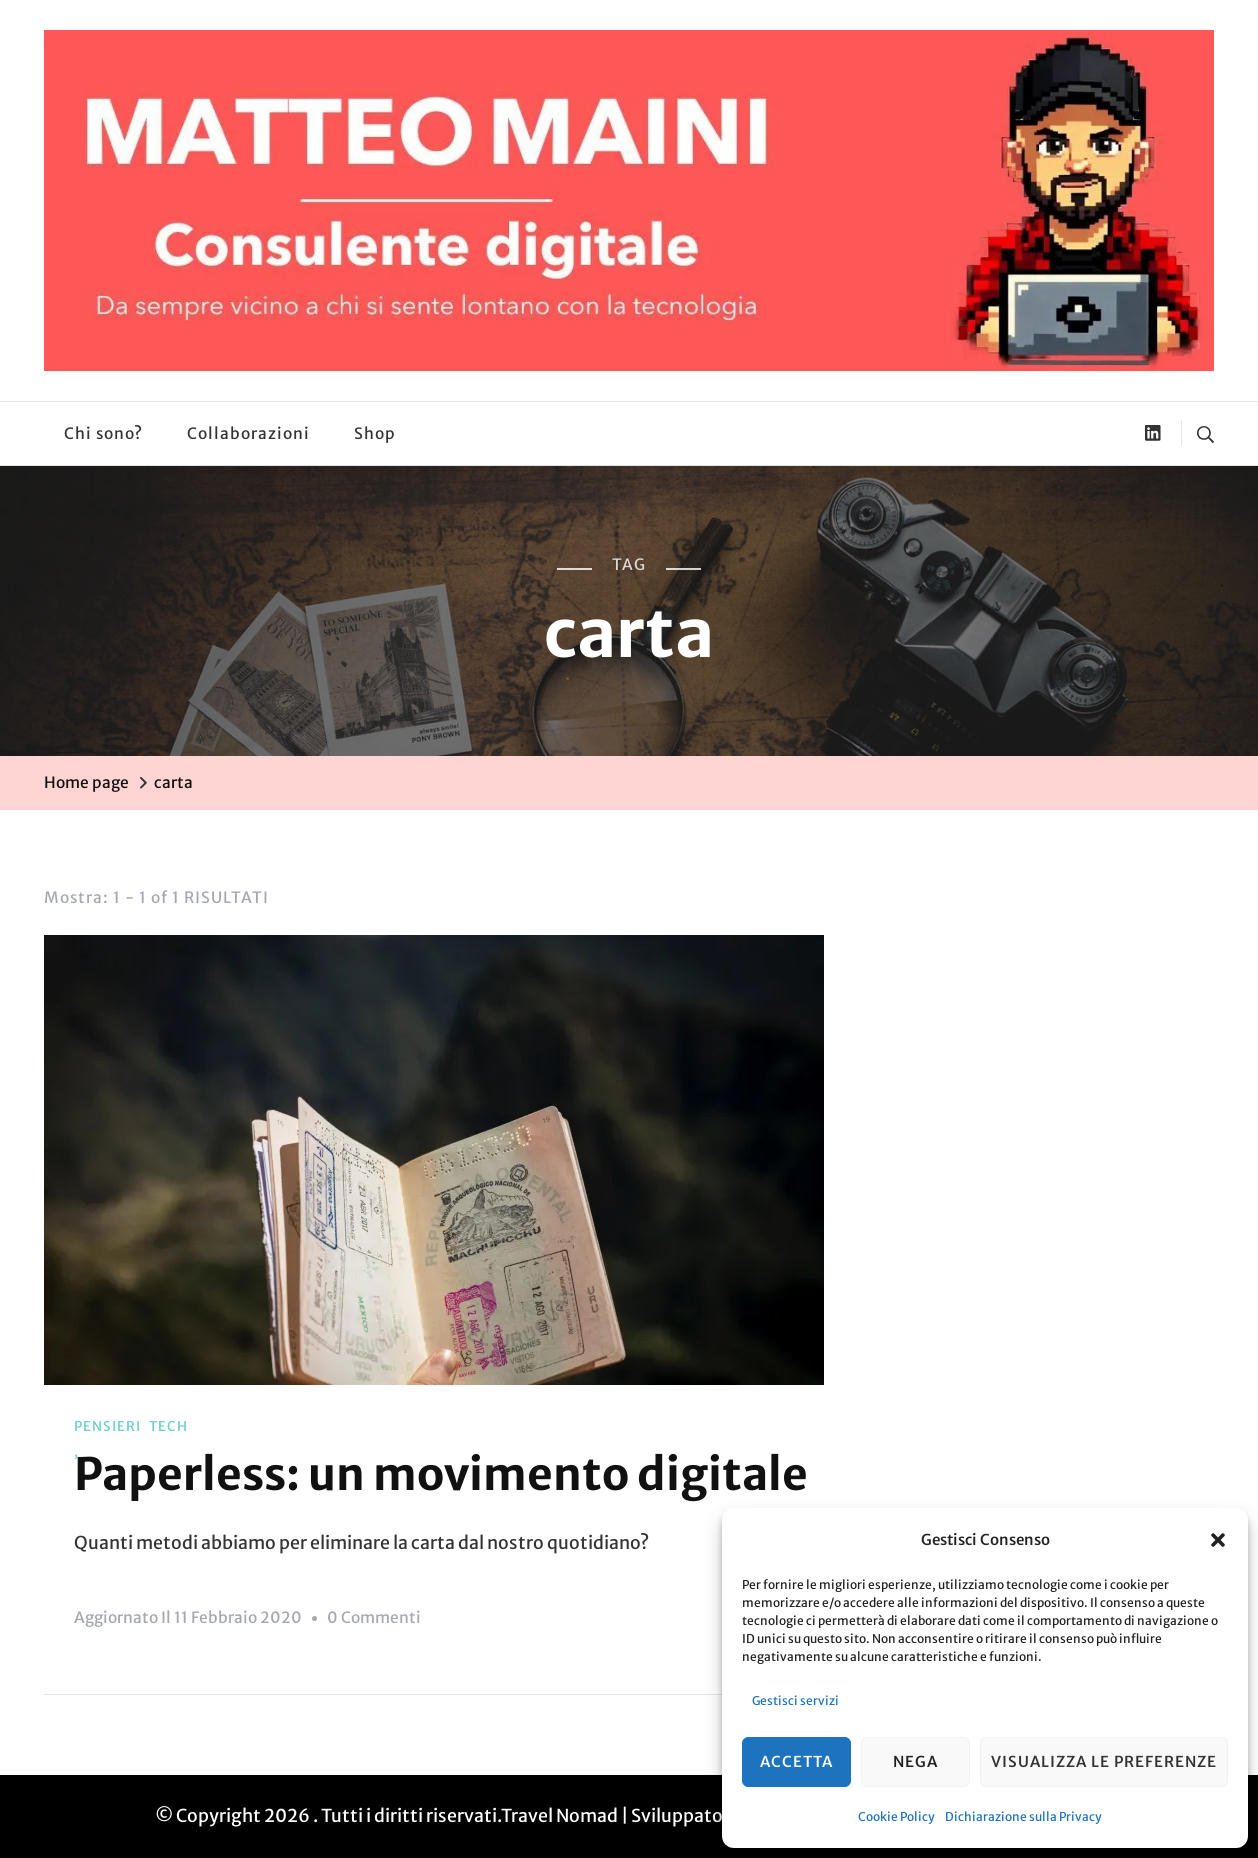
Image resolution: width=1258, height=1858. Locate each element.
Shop (375, 433)
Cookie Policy (896, 1816)
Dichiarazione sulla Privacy (1023, 1816)
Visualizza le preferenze (1104, 1761)
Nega (915, 1761)
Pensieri (107, 1426)
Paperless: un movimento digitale (441, 1474)
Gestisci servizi (795, 1700)
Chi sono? (103, 433)
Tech (168, 1426)
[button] (1218, 1540)
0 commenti (374, 1617)
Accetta (796, 1761)
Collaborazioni (248, 433)
